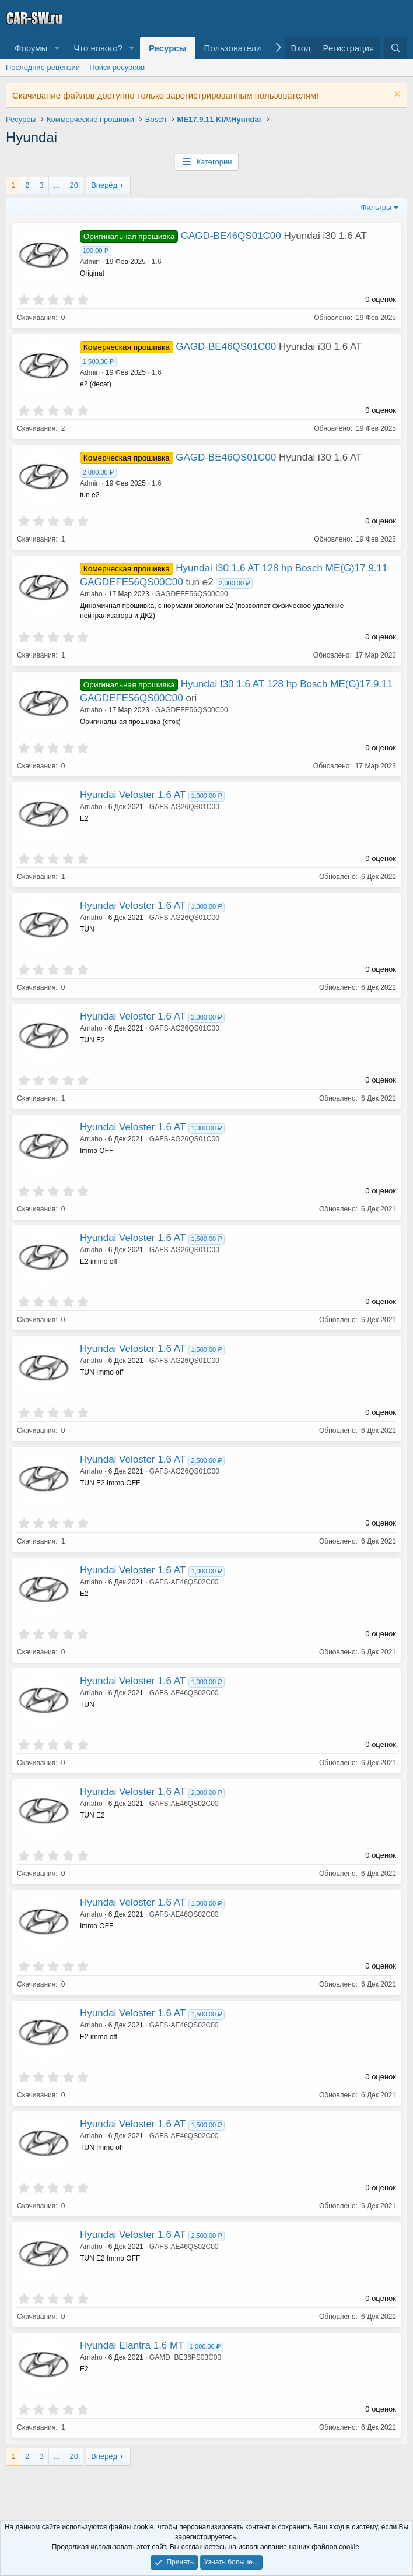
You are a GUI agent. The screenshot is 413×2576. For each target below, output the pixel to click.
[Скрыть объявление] (396, 95)
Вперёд (104, 185)
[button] (56, 48)
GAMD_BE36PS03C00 (185, 2357)
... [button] (57, 185)
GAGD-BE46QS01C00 (231, 235)
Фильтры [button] (375, 207)
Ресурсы (168, 48)
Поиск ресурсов (117, 67)
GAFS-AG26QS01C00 (184, 807)
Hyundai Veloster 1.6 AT (133, 794)
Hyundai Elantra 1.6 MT (132, 2345)
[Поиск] (395, 48)
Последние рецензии (43, 67)
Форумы (31, 48)
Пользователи (232, 48)
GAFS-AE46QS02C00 (184, 1582)
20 (74, 185)
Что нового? (98, 48)
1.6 (157, 262)
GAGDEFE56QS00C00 (191, 594)
